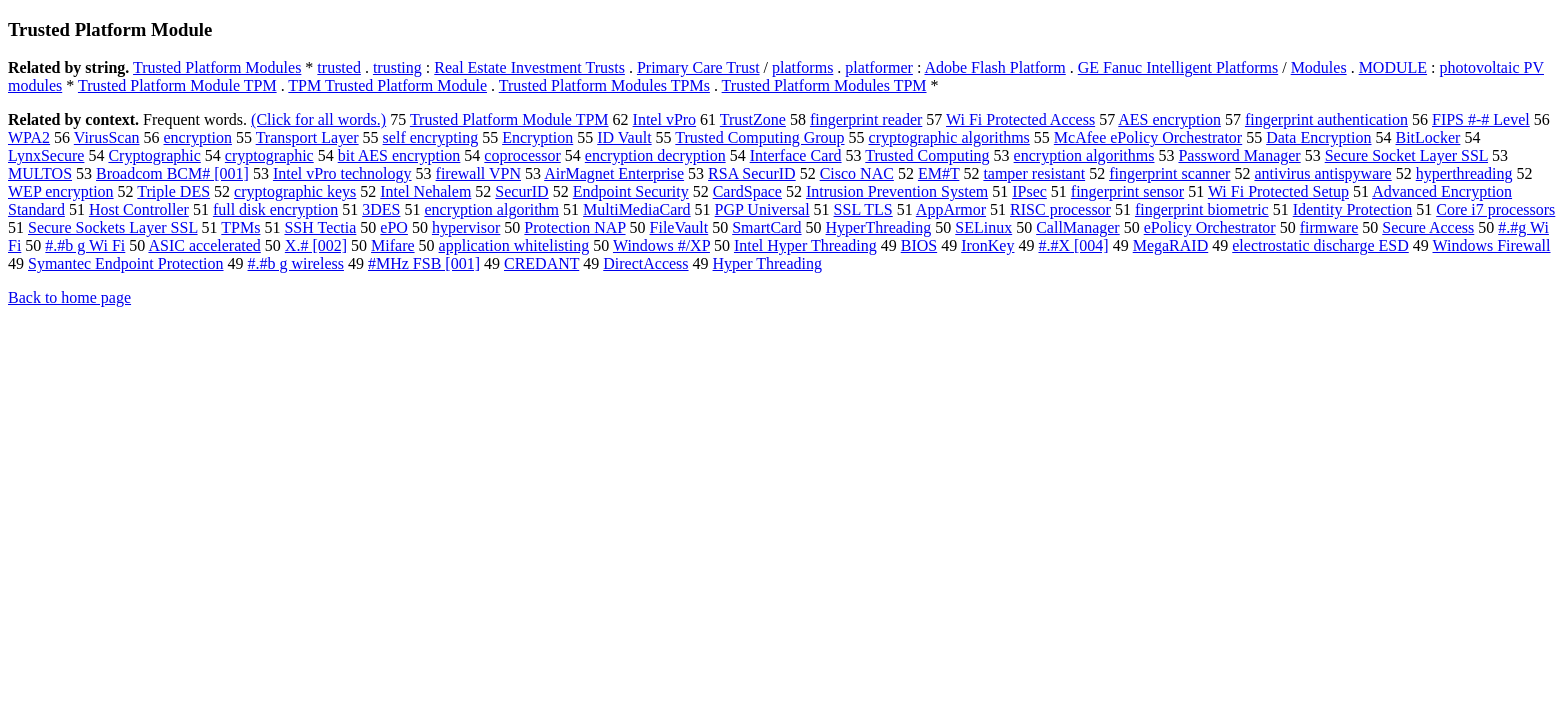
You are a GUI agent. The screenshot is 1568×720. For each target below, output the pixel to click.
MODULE (1393, 67)
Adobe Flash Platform (994, 67)
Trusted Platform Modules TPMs (604, 85)
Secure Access (1428, 227)
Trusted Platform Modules (217, 67)
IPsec (1029, 191)
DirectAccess (645, 263)
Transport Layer (307, 137)
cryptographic (269, 155)
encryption (198, 137)
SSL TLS (863, 209)
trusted (339, 67)
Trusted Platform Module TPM (177, 85)
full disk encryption (275, 209)
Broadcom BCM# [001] (172, 173)
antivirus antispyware (1322, 173)
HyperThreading (879, 227)
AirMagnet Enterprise (614, 173)
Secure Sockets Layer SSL (113, 227)
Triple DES (173, 191)
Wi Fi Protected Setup (1278, 191)
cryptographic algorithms (949, 137)
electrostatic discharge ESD (1320, 245)
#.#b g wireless (296, 263)
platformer (879, 67)
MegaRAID (1171, 245)
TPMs (240, 227)
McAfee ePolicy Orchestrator (1148, 137)
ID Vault (624, 137)
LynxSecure (46, 155)
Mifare (393, 245)
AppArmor (951, 209)
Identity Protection (1353, 209)
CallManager (1078, 227)
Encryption (537, 137)
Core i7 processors (1495, 209)
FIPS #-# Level (1481, 119)
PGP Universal (762, 209)
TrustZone (753, 119)
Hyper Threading (767, 263)
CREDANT (541, 263)
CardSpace (747, 191)
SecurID (521, 191)
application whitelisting (514, 245)
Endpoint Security (631, 191)
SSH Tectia (320, 227)
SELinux (983, 227)
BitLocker (1428, 137)
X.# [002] (316, 245)
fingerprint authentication (1326, 119)
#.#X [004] (1073, 245)
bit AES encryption (399, 155)
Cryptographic (154, 155)
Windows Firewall (1491, 245)
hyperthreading (1464, 173)
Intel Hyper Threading (805, 245)
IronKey (987, 245)
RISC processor (1060, 209)
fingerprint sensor (1127, 191)
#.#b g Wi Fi (85, 245)
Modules (1319, 67)
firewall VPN (478, 173)
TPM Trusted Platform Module (387, 85)
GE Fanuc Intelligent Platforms (1178, 67)
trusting (397, 67)
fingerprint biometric (1202, 209)
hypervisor (466, 227)
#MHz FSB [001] (424, 263)
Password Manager (1239, 155)
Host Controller (139, 209)
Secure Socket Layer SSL (1406, 155)
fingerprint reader (866, 119)
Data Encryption (1318, 137)
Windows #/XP (661, 245)
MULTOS (40, 173)
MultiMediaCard (637, 209)
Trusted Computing (927, 155)
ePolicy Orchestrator (1210, 227)
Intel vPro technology (342, 173)
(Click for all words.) (318, 119)
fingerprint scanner (1169, 173)
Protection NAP (574, 227)
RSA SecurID (752, 173)
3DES (381, 209)
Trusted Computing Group (759, 137)
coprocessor (522, 155)
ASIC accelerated (204, 245)
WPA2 (29, 137)
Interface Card (796, 155)
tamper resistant (1034, 173)
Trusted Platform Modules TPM (824, 85)
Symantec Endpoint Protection (126, 263)
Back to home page (69, 297)
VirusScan (107, 137)
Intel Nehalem (425, 191)
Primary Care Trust (698, 67)
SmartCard (766, 227)
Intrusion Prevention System (897, 191)
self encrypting (431, 137)
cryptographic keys (295, 191)
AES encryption (1169, 119)
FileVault (679, 227)
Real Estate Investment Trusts (529, 67)
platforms (802, 67)
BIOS (919, 245)
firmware (1329, 227)
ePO (394, 227)
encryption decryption (655, 155)
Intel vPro (665, 119)
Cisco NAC (857, 173)
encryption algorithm (491, 209)
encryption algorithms (1084, 155)
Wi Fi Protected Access (1020, 119)
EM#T (938, 173)
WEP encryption (61, 191)
